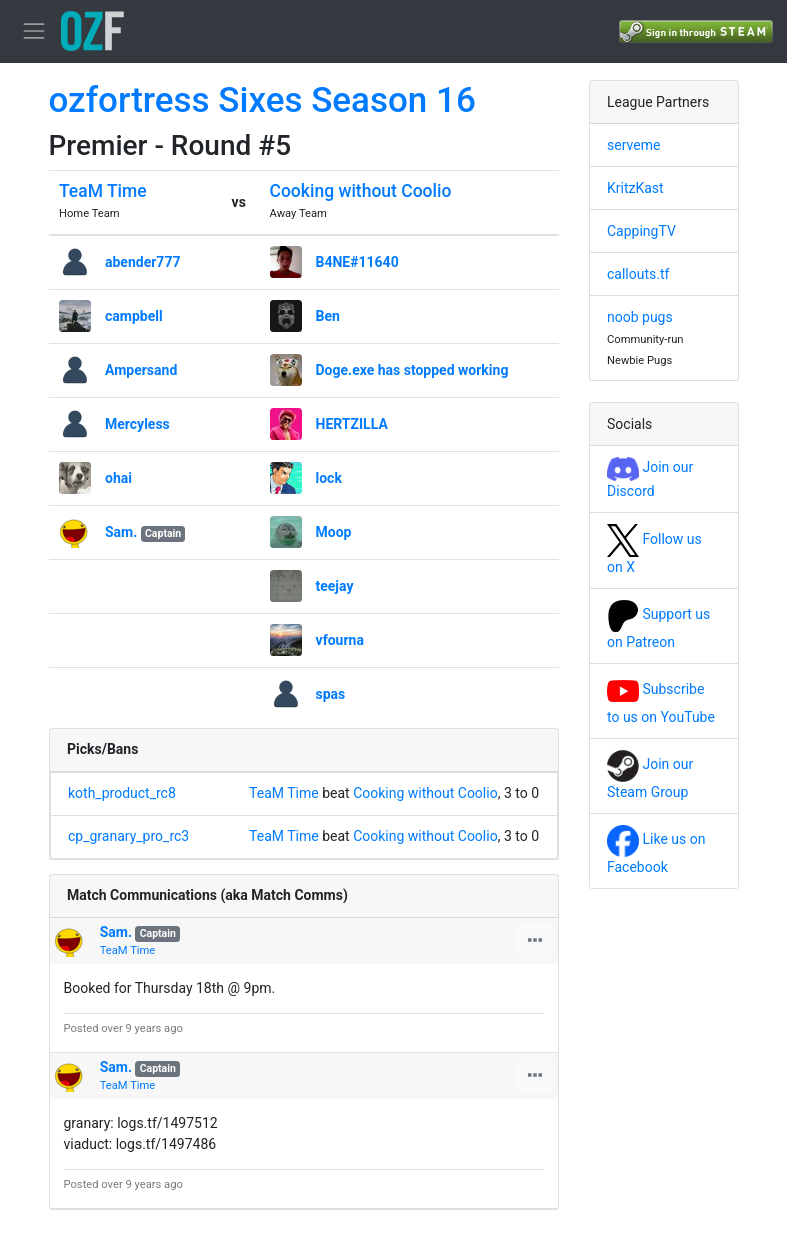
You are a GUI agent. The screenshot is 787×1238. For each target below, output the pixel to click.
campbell (134, 316)
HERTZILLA (352, 424)
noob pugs (640, 317)
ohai (118, 478)
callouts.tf (638, 274)
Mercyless (137, 424)
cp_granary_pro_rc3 (128, 836)
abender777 (142, 262)
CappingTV (641, 231)
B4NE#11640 (357, 262)
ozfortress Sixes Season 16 (262, 100)
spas (331, 694)
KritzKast (635, 188)
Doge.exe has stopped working (412, 370)
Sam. (121, 532)
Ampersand (141, 370)
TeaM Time (103, 191)
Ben (328, 316)
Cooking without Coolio (361, 191)
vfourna (340, 640)
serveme (633, 145)
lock (329, 478)
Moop (334, 532)
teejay (335, 586)
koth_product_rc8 (122, 793)
